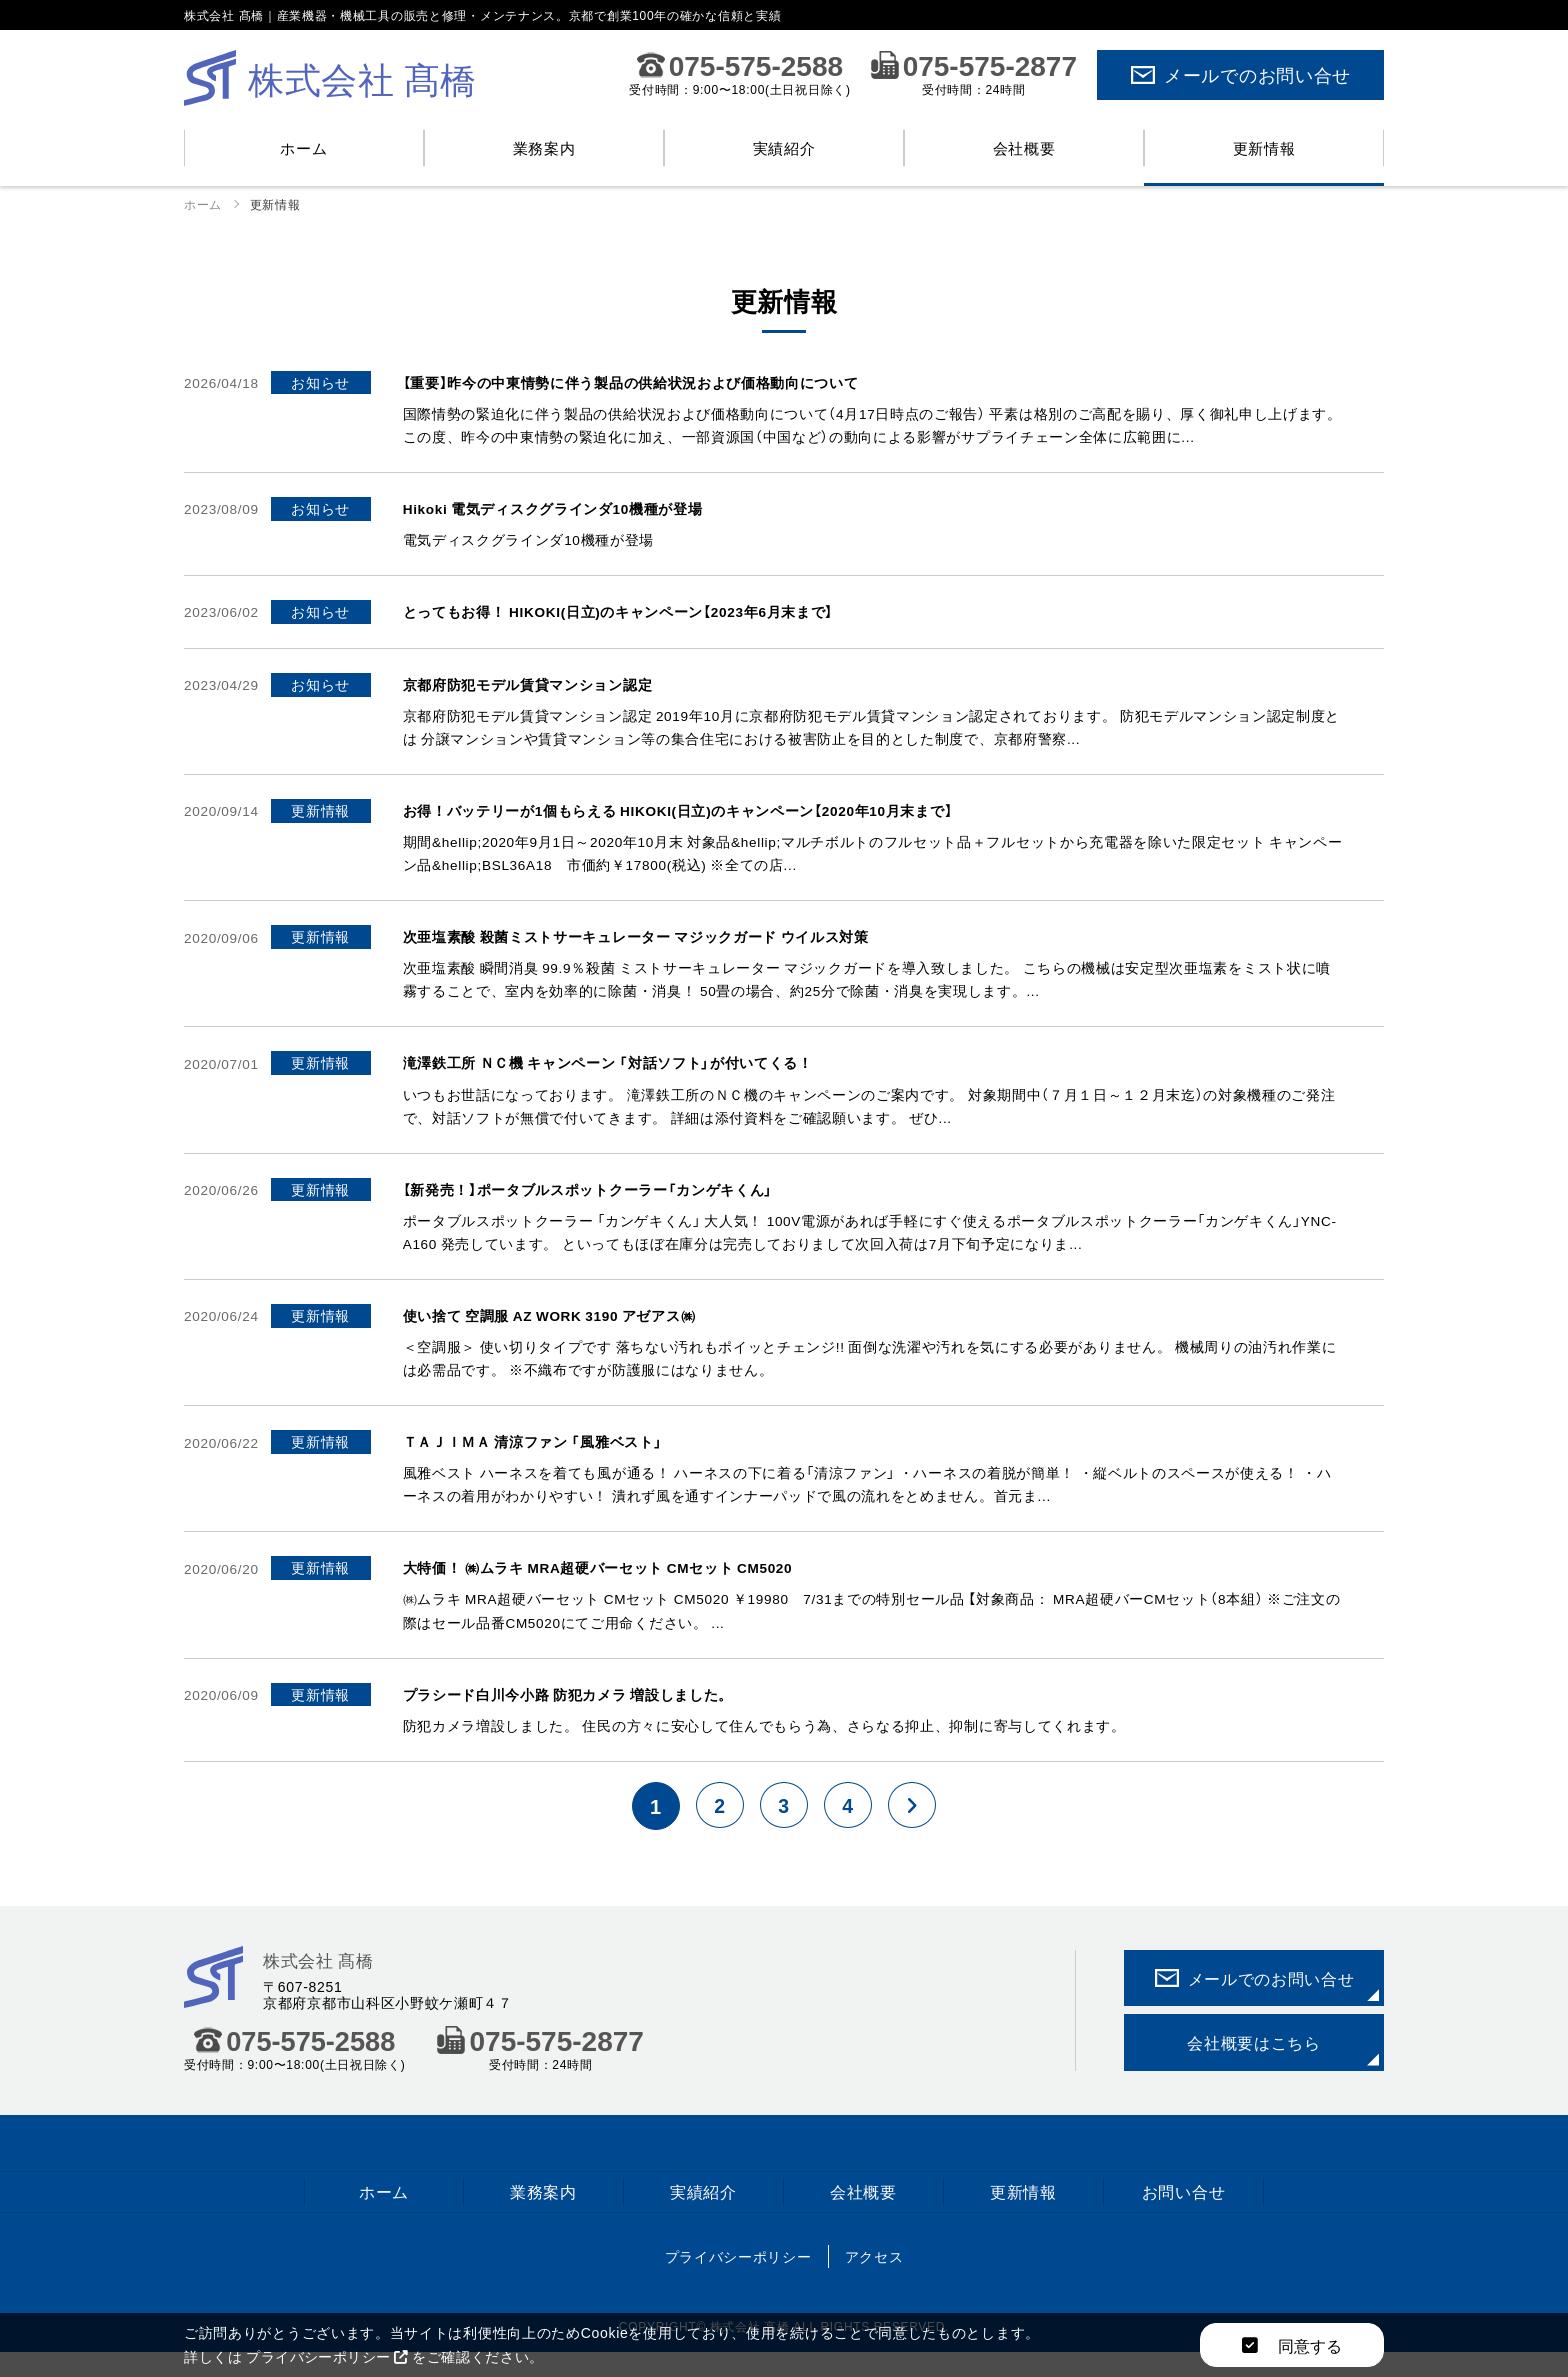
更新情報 (1264, 148)
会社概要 (1024, 148)
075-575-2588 (740, 65)
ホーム (303, 148)
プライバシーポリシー (738, 2280)
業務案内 (544, 148)
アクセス (874, 2280)
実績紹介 (784, 148)
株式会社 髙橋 (321, 1982)
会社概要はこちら (1254, 2065)
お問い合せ (1184, 2214)
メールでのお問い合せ (1240, 74)
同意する (1292, 2345)
